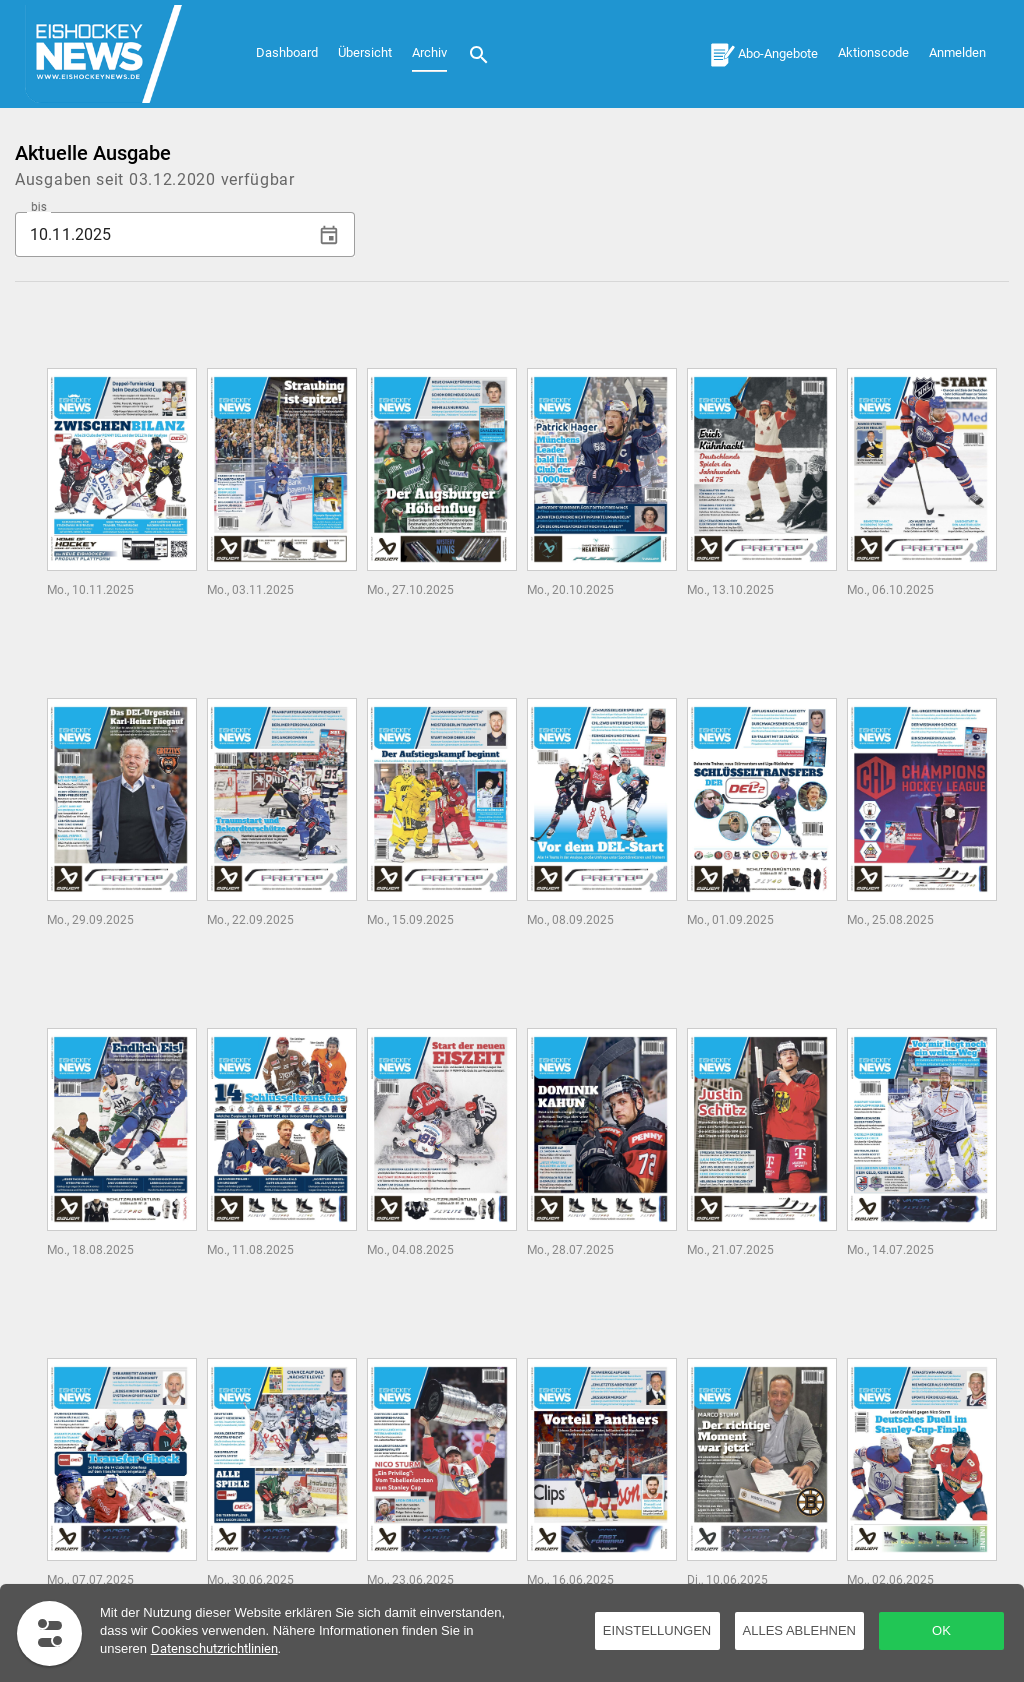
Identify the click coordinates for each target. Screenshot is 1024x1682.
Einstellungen (657, 1630)
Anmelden (957, 52)
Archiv (429, 52)
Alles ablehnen (799, 1630)
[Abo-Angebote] (764, 53)
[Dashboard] (115, 54)
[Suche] (479, 53)
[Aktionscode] (873, 51)
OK (941, 1630)
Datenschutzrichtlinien (214, 1648)
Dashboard (287, 52)
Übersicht (365, 52)
